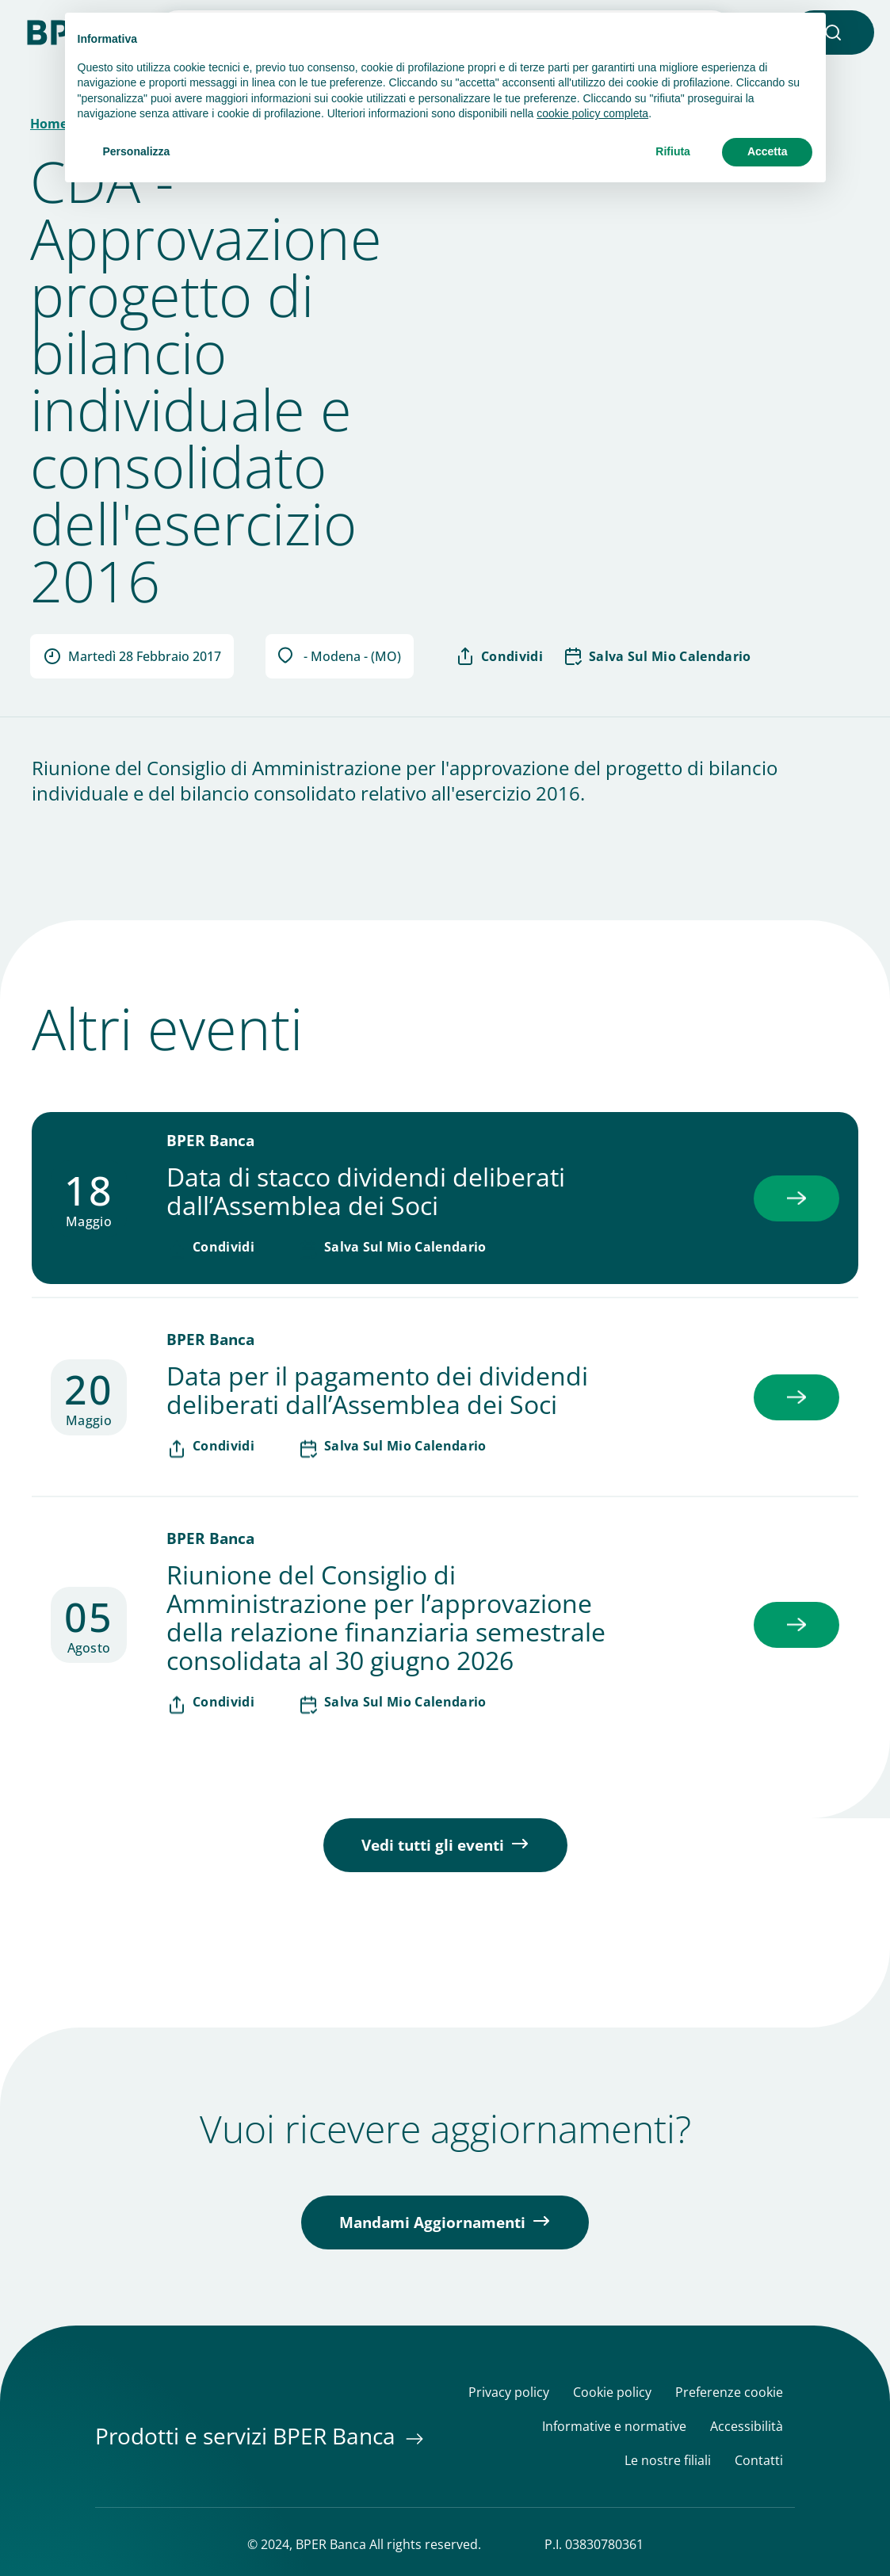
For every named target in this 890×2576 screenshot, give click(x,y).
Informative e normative (614, 2426)
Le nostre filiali (668, 2460)
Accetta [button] (767, 151)
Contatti (759, 2460)
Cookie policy (612, 2392)
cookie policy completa (592, 113)
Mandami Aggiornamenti (432, 2222)
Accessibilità (746, 2426)
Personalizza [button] (136, 151)
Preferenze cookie (729, 2392)
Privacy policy (508, 2392)
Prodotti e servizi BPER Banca (248, 2436)
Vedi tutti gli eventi (432, 1845)
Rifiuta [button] (672, 151)
